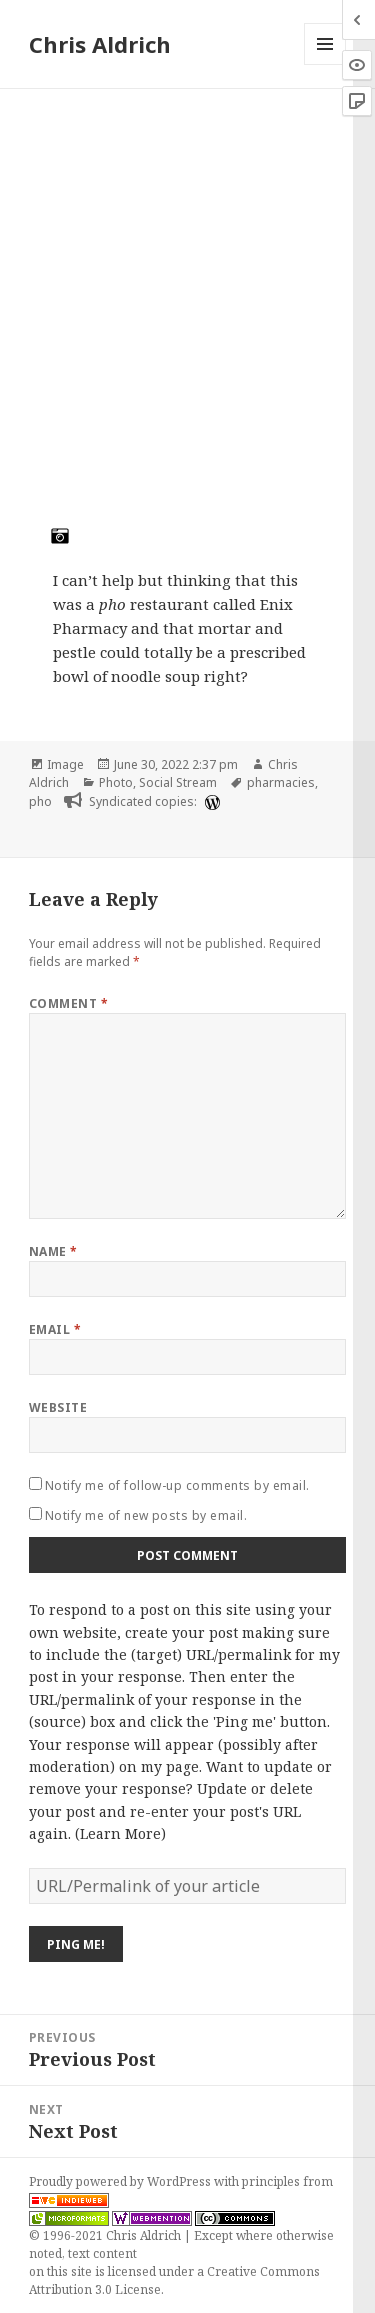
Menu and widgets (325, 64)
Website (58, 1407)
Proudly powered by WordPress (121, 2181)
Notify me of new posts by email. (146, 1515)
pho (40, 801)
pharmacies (281, 782)
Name (53, 1251)
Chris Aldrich (100, 44)
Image (65, 764)
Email (55, 1329)
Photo (116, 782)
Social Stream (178, 782)
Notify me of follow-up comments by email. (177, 1485)
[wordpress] (210, 802)
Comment (68, 1003)
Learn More (120, 1833)
